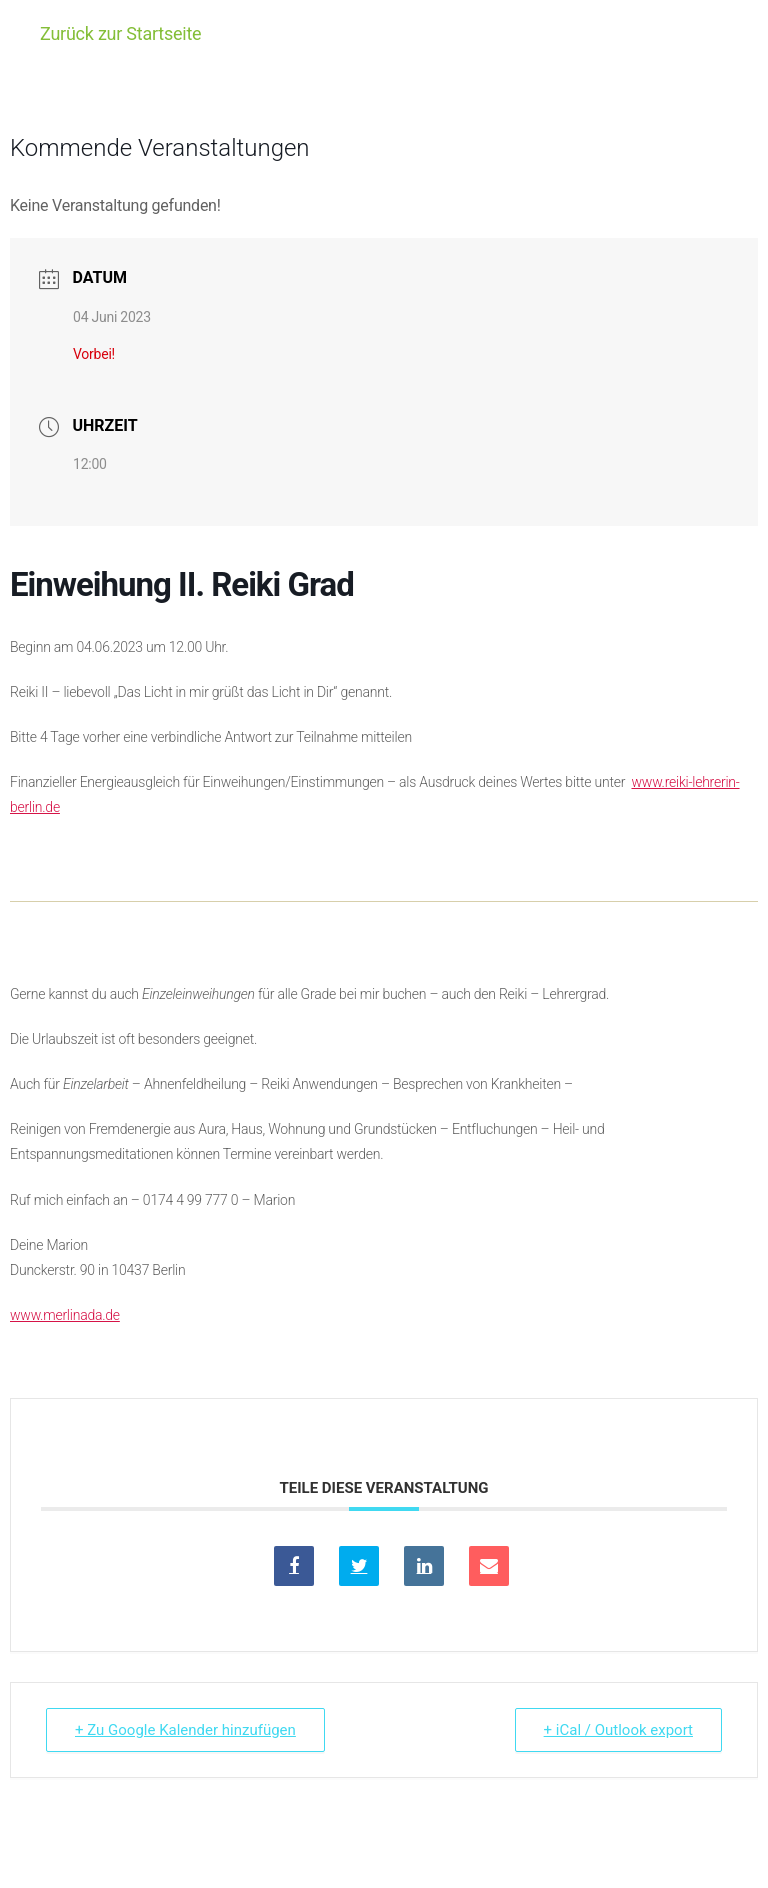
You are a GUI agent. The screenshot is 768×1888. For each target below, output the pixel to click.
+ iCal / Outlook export (618, 1730)
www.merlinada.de (65, 1315)
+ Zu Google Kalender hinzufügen (185, 1730)
